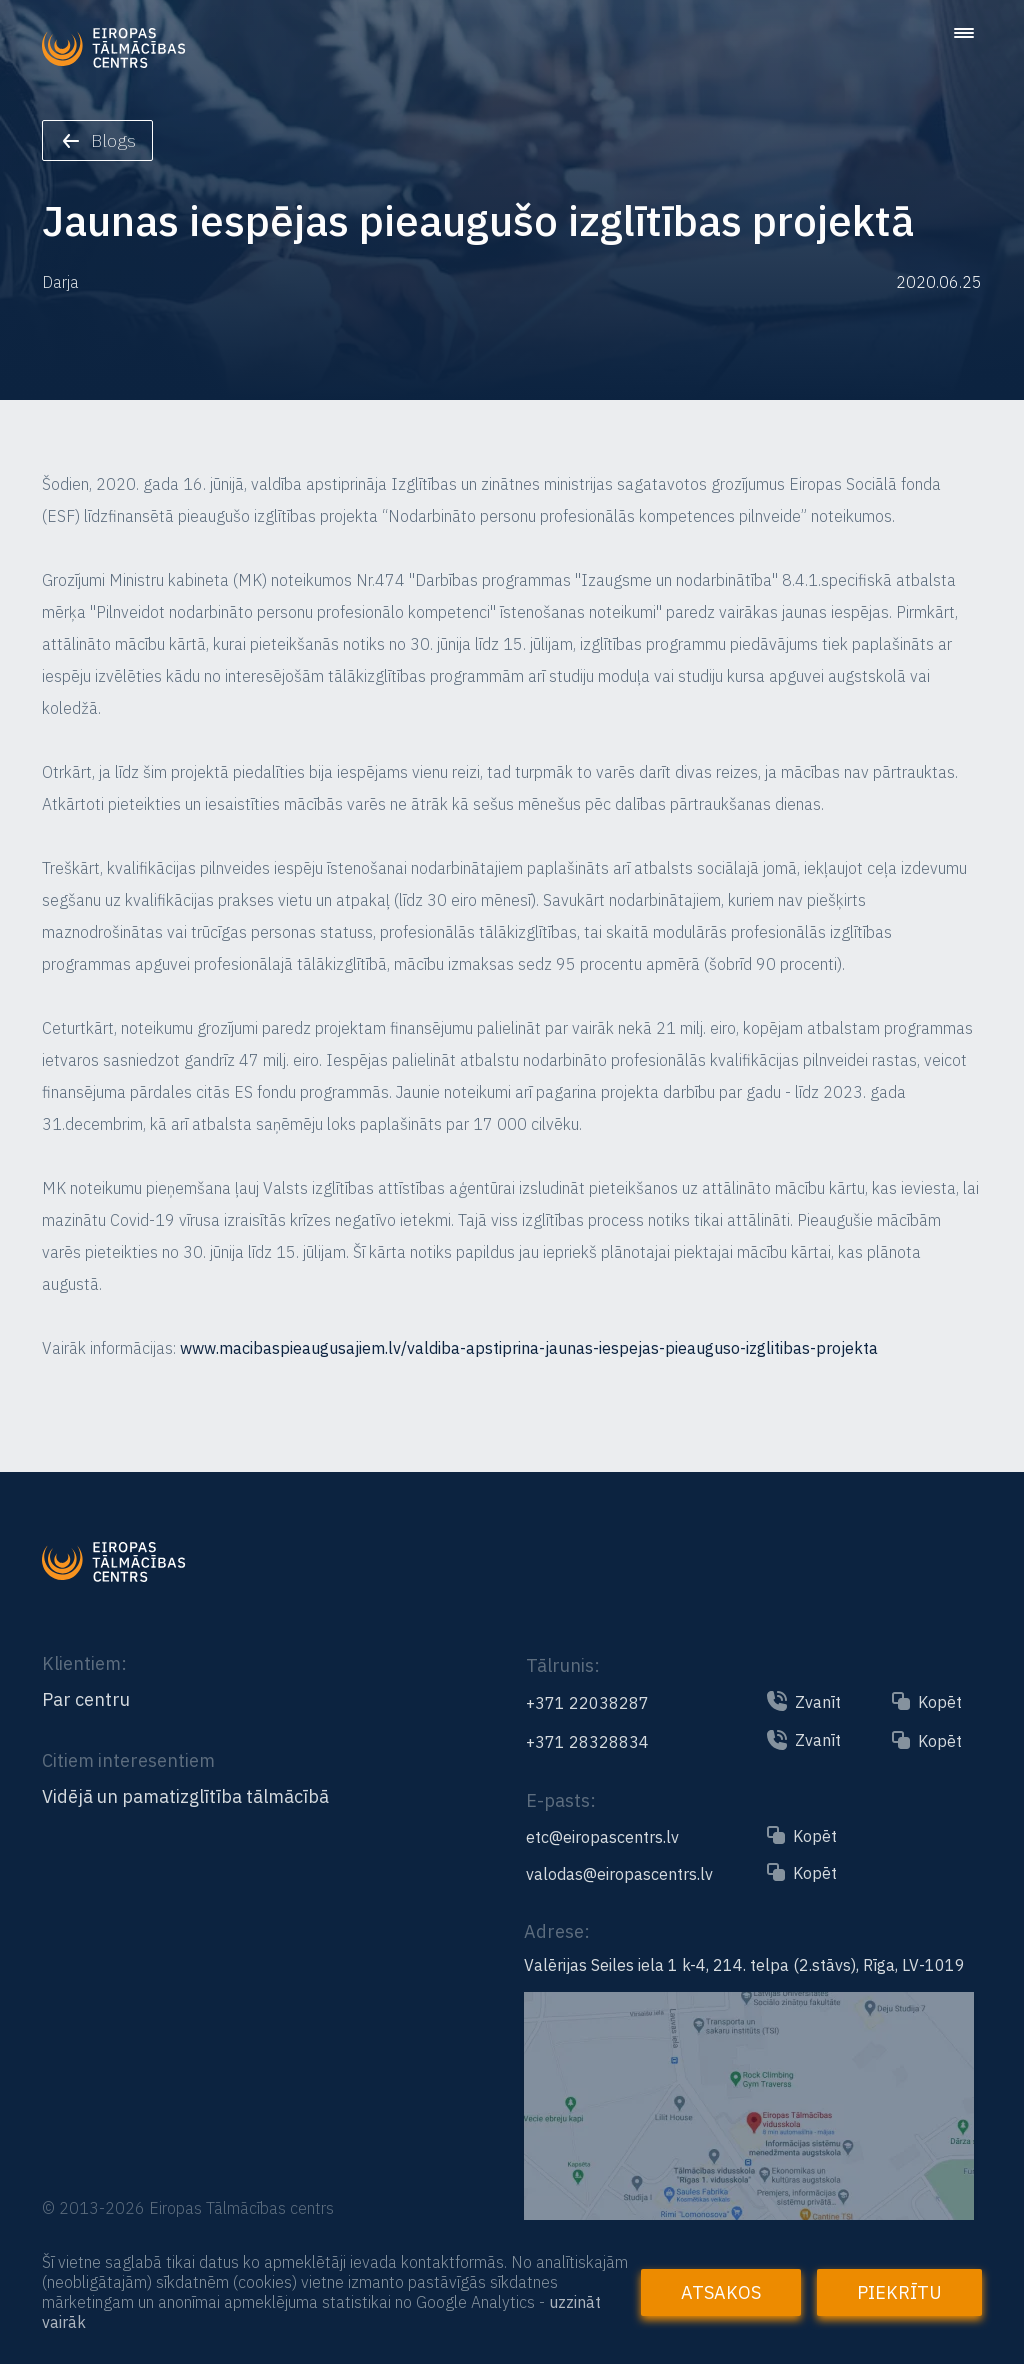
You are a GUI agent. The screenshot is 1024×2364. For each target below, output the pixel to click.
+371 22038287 (587, 1703)
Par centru (86, 1700)
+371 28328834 (587, 1742)
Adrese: (557, 1931)
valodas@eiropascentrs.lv (619, 1874)
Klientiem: (84, 1663)
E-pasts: (561, 1800)
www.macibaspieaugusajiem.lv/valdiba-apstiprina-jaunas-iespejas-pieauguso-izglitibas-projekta (529, 1348)
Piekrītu (899, 2292)
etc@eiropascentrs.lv (602, 1837)
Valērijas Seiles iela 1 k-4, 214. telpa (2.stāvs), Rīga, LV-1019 (744, 1965)
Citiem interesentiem (128, 1760)
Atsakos (721, 2292)
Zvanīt (818, 1702)
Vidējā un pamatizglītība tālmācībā (185, 1797)
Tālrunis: (563, 1665)
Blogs (99, 140)
